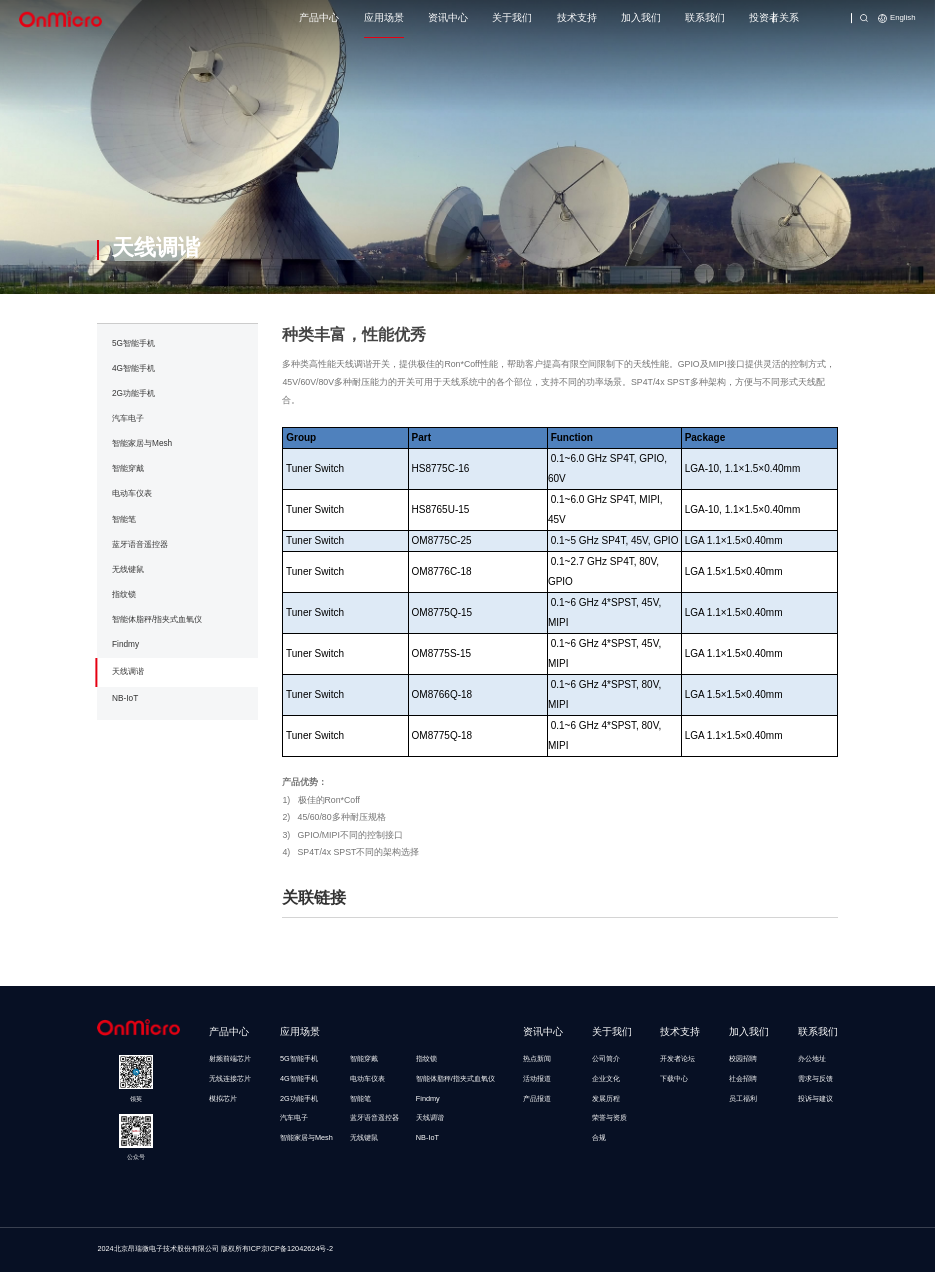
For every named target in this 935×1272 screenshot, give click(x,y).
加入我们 (641, 17)
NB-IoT (125, 698)
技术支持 (577, 17)
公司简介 (606, 1058)
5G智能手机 (133, 343)
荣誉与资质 (609, 1117)
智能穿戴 (128, 468)
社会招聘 (743, 1078)
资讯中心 (448, 17)
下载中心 (674, 1078)
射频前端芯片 (230, 1058)
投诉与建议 (815, 1098)
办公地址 (812, 1058)
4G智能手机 (133, 368)
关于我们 (512, 17)
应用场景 (384, 17)
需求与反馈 (815, 1078)
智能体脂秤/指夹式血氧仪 (157, 619)
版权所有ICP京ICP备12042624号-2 (277, 1248)
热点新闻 (537, 1058)
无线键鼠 (128, 569)
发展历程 (606, 1098)
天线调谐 (128, 671)
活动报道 (537, 1078)
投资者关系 (774, 17)
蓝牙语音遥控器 (140, 544)
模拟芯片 (223, 1098)
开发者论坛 (677, 1058)
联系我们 (705, 17)
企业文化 (606, 1078)
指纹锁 (124, 594)
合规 (599, 1137)
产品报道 (537, 1098)
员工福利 (743, 1098)
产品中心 (319, 17)
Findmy (125, 644)
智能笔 (124, 519)
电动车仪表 (132, 493)
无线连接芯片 (230, 1078)
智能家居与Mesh (142, 443)
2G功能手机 (133, 393)
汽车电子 (128, 418)
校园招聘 (743, 1058)
